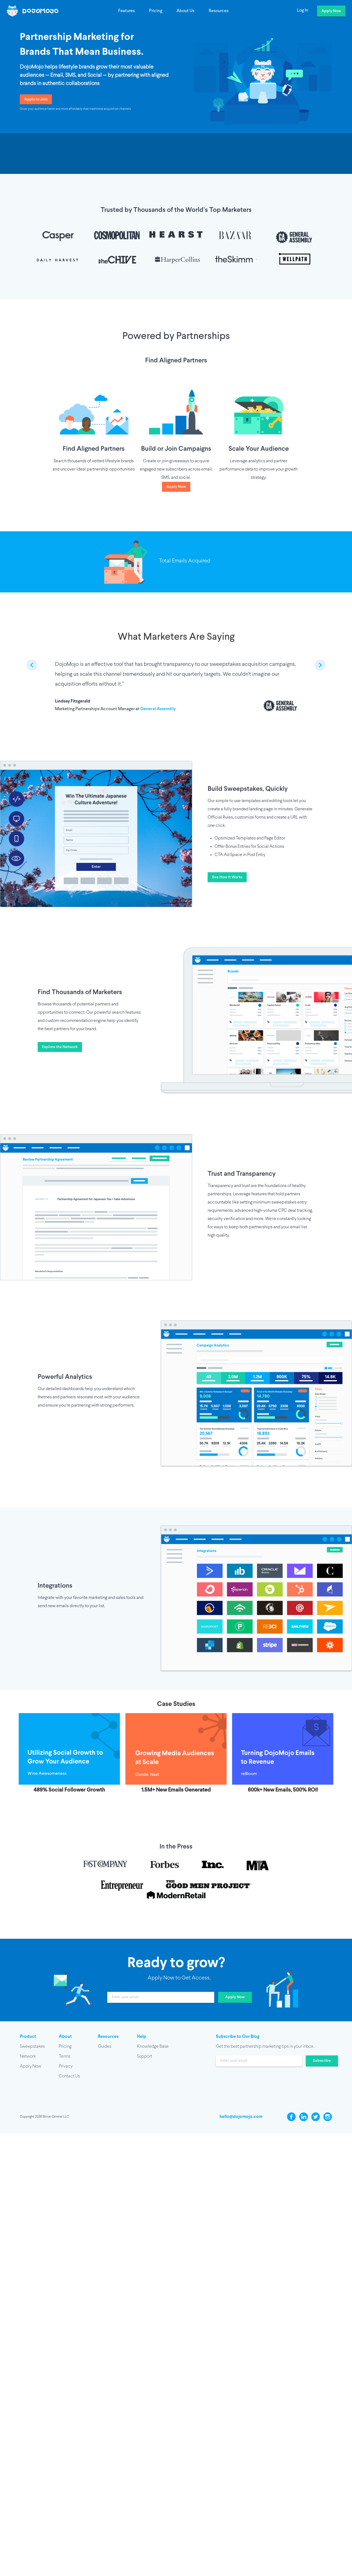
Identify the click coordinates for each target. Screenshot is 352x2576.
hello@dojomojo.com (240, 2117)
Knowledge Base (153, 2046)
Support (144, 2056)
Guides (104, 2046)
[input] (160, 1997)
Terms (64, 2056)
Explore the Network (60, 1047)
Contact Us (69, 2076)
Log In (302, 10)
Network (28, 2056)
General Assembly (157, 709)
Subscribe (322, 2061)
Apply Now (331, 11)
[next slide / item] (320, 665)
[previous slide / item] (31, 665)
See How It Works (227, 877)
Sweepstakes (32, 2046)
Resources (219, 11)
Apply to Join (36, 99)
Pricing (155, 11)
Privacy (66, 2066)
